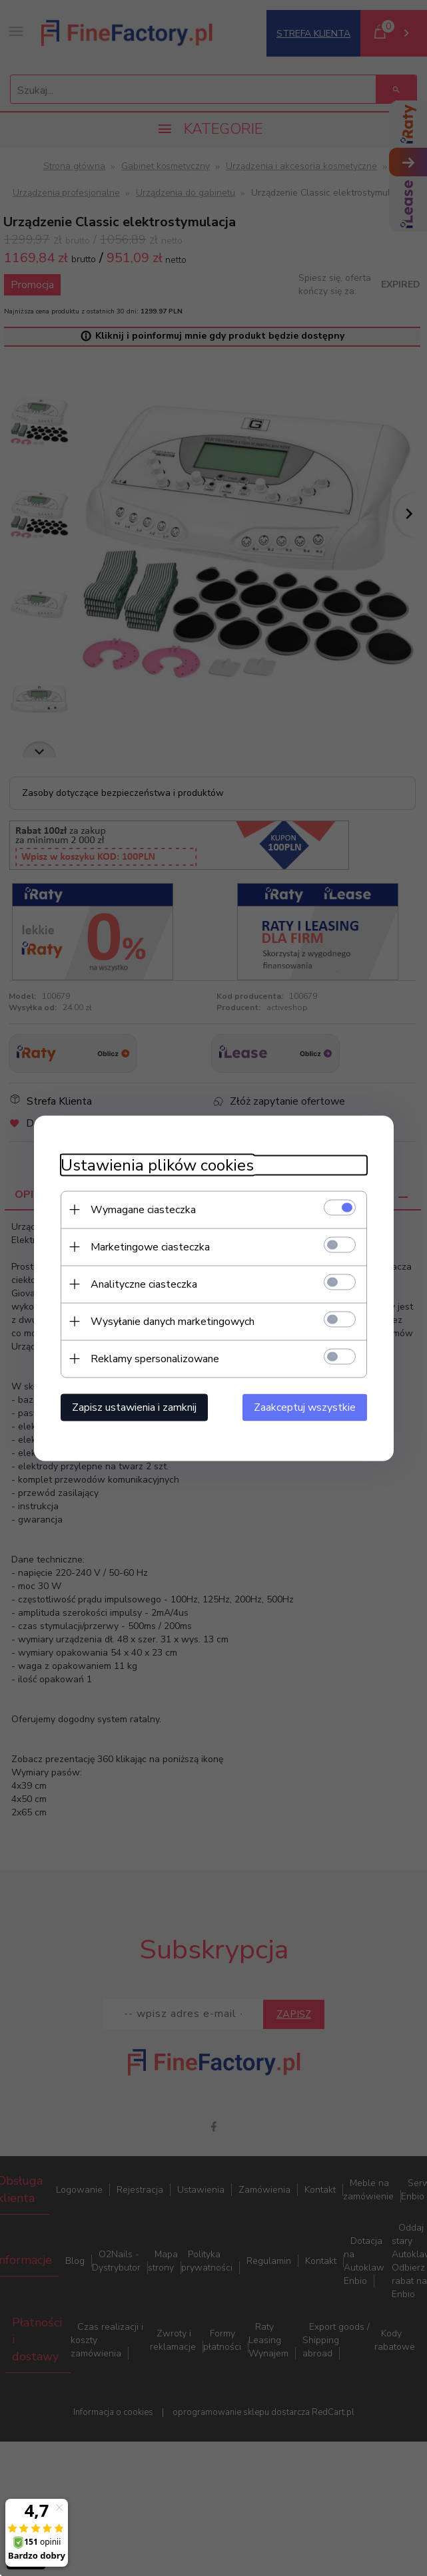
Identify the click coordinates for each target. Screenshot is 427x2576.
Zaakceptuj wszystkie (305, 1406)
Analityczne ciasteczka (144, 1283)
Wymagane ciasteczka (143, 1209)
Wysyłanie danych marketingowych (172, 1321)
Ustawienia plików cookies (157, 1165)
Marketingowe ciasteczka (150, 1246)
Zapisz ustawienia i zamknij (134, 1406)
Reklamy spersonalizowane (155, 1358)
